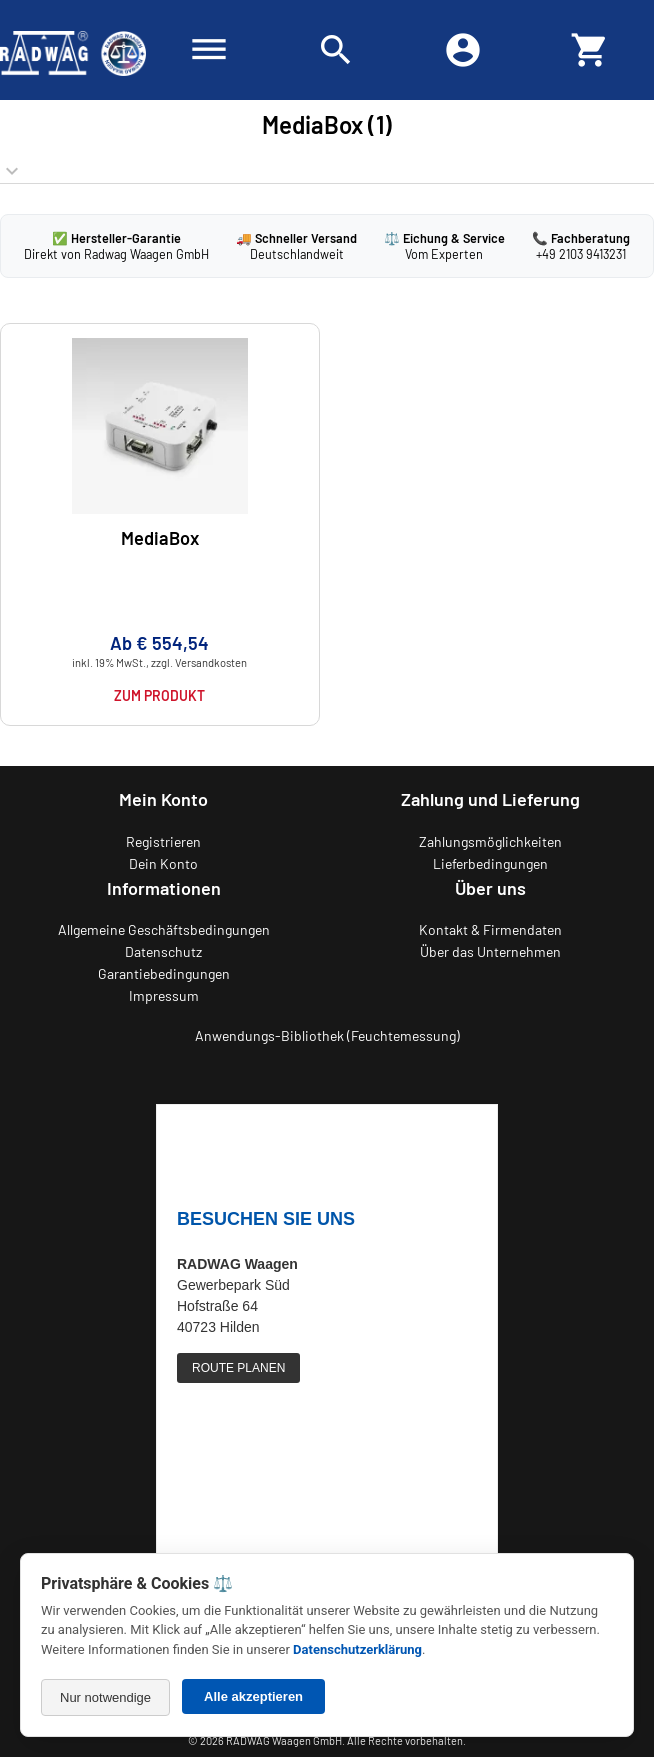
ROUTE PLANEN (238, 1368)
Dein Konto (163, 863)
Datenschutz (163, 951)
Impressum (164, 995)
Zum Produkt (159, 695)
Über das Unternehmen (490, 951)
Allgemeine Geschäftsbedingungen (164, 929)
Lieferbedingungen (490, 863)
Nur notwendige (105, 1697)
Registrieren (163, 841)
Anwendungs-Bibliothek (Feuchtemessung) (327, 1035)
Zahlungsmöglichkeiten (490, 841)
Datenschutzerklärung (357, 1649)
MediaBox (160, 538)
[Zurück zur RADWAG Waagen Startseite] (73, 50)
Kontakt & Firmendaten (490, 929)
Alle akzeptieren (253, 1696)
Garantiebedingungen (164, 973)
